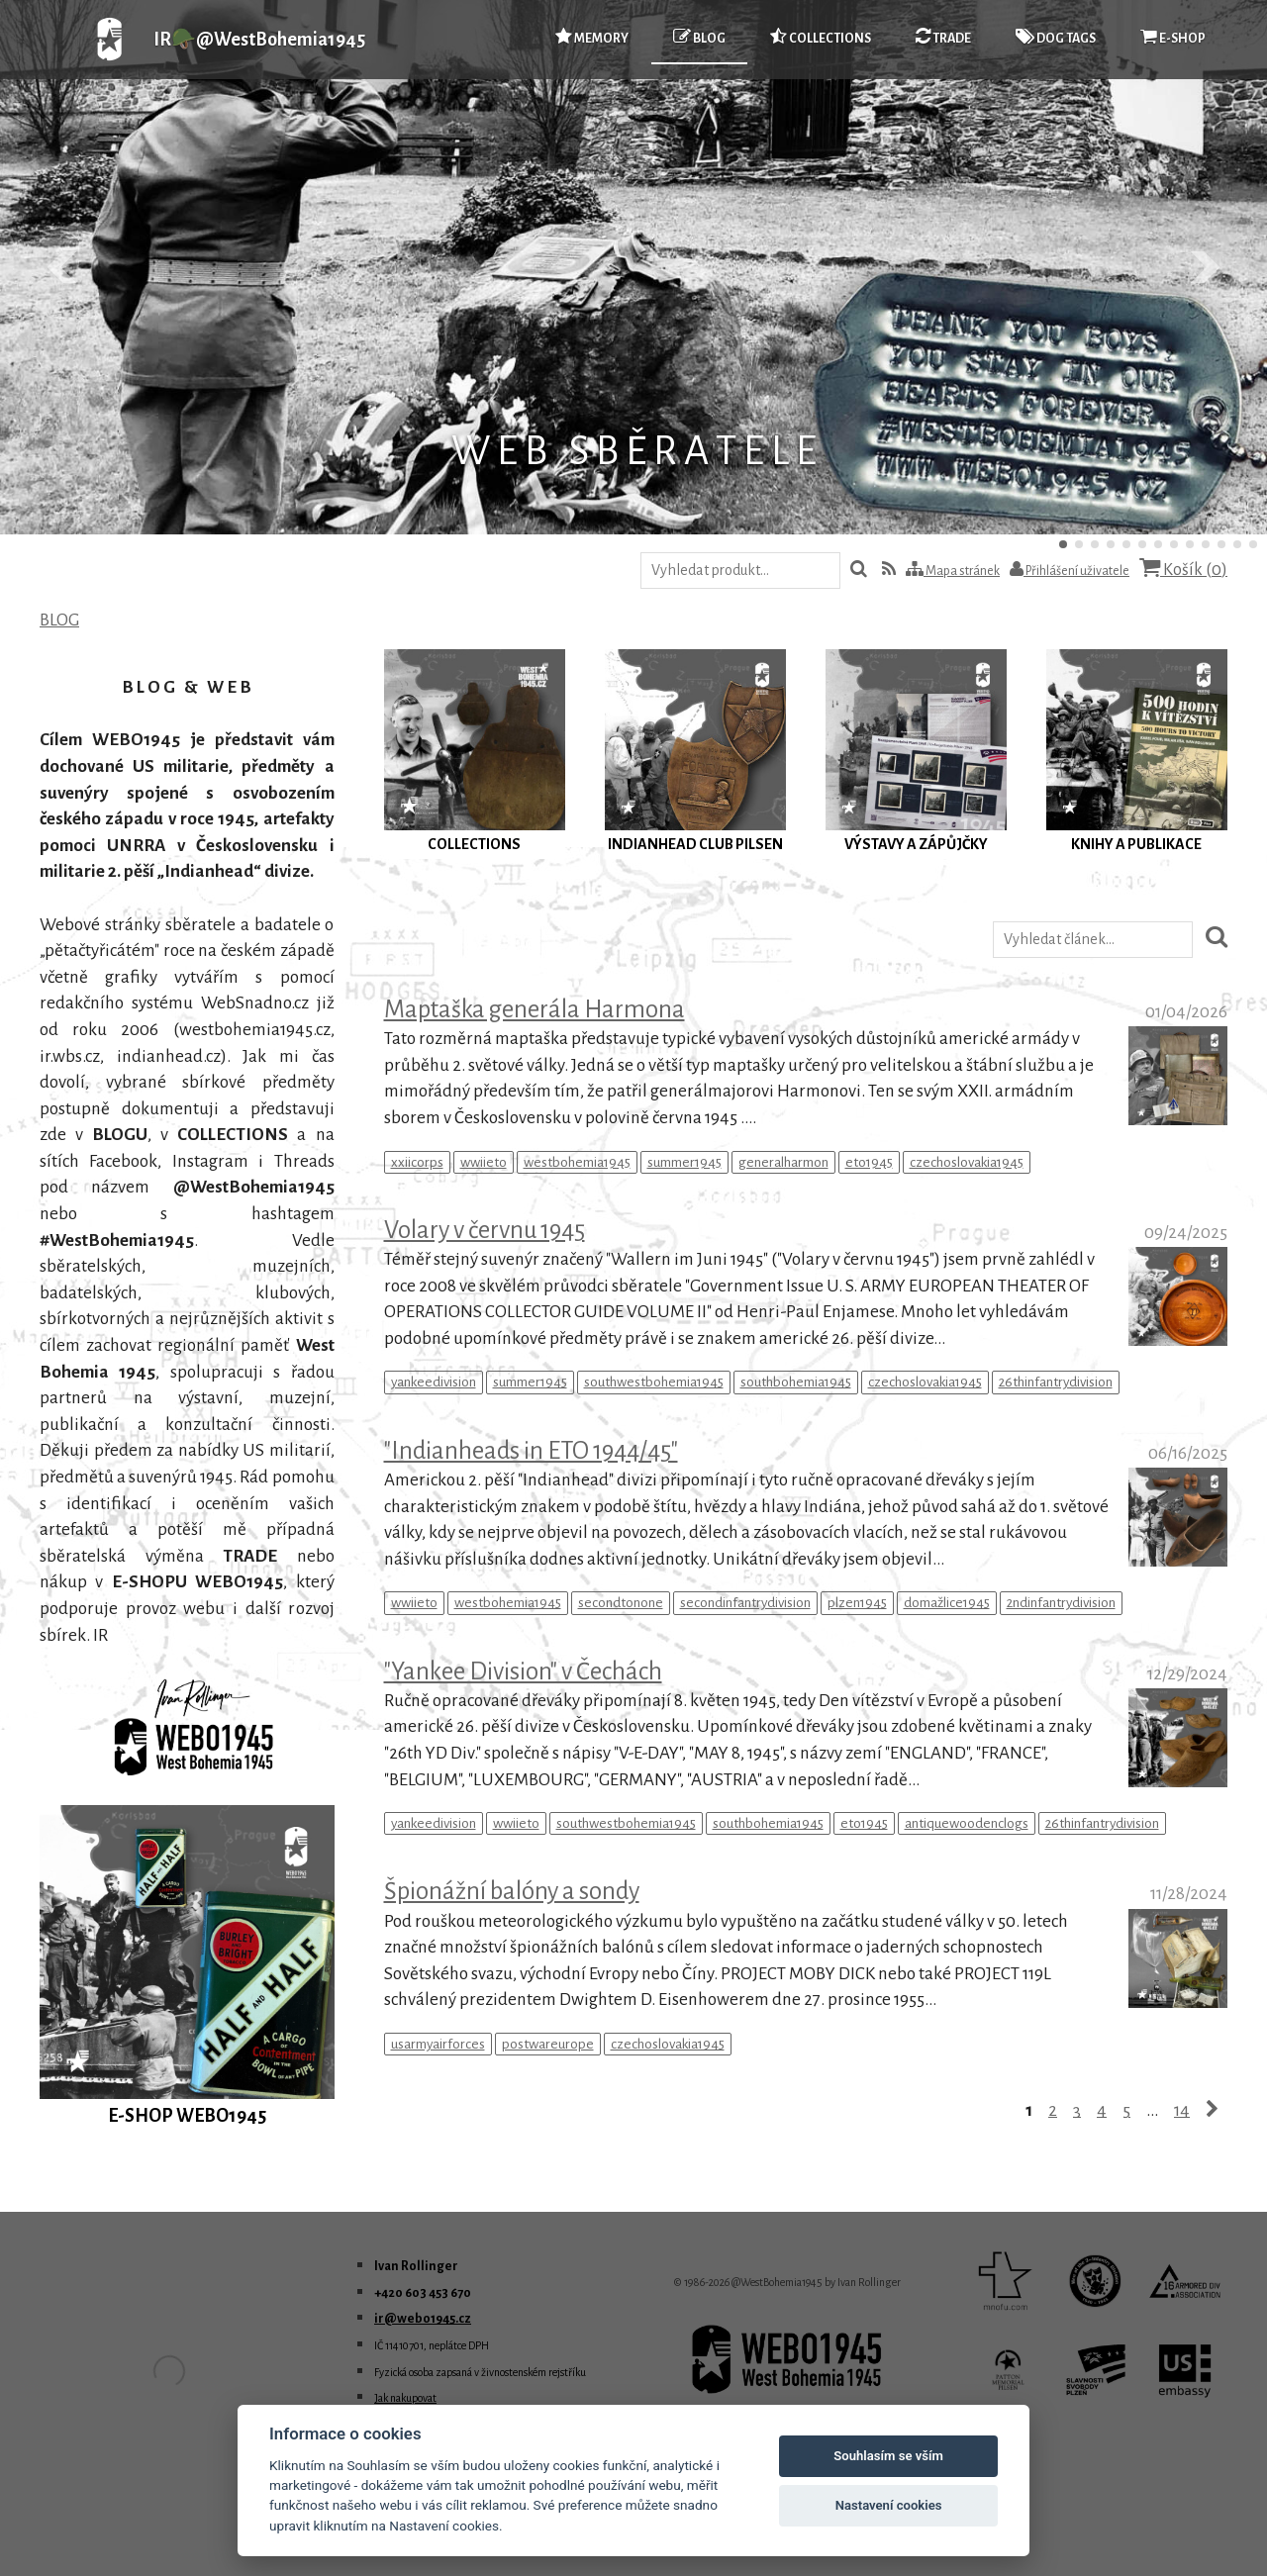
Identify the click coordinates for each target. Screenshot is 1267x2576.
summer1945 (684, 1162)
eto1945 (869, 1162)
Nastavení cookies (888, 2505)
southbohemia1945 (795, 1382)
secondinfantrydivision (745, 1602)
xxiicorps (417, 1162)
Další (1203, 267)
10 (1206, 544)
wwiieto (483, 1162)
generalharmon (783, 1162)
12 (1237, 544)
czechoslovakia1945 (966, 1162)
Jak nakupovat (405, 2398)
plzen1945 (857, 1602)
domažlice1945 (947, 1602)
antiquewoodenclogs (966, 1823)
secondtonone (620, 1602)
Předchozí (63, 267)
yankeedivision (433, 1382)
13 (1253, 544)
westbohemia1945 (577, 1162)
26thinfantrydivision (1056, 1382)
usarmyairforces (438, 2044)
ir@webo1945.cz (422, 2319)
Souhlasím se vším (888, 2455)
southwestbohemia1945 (654, 1382)
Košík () (1183, 568)
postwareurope (548, 2044)
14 (1182, 2110)
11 (1221, 544)
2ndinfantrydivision (1061, 1602)
